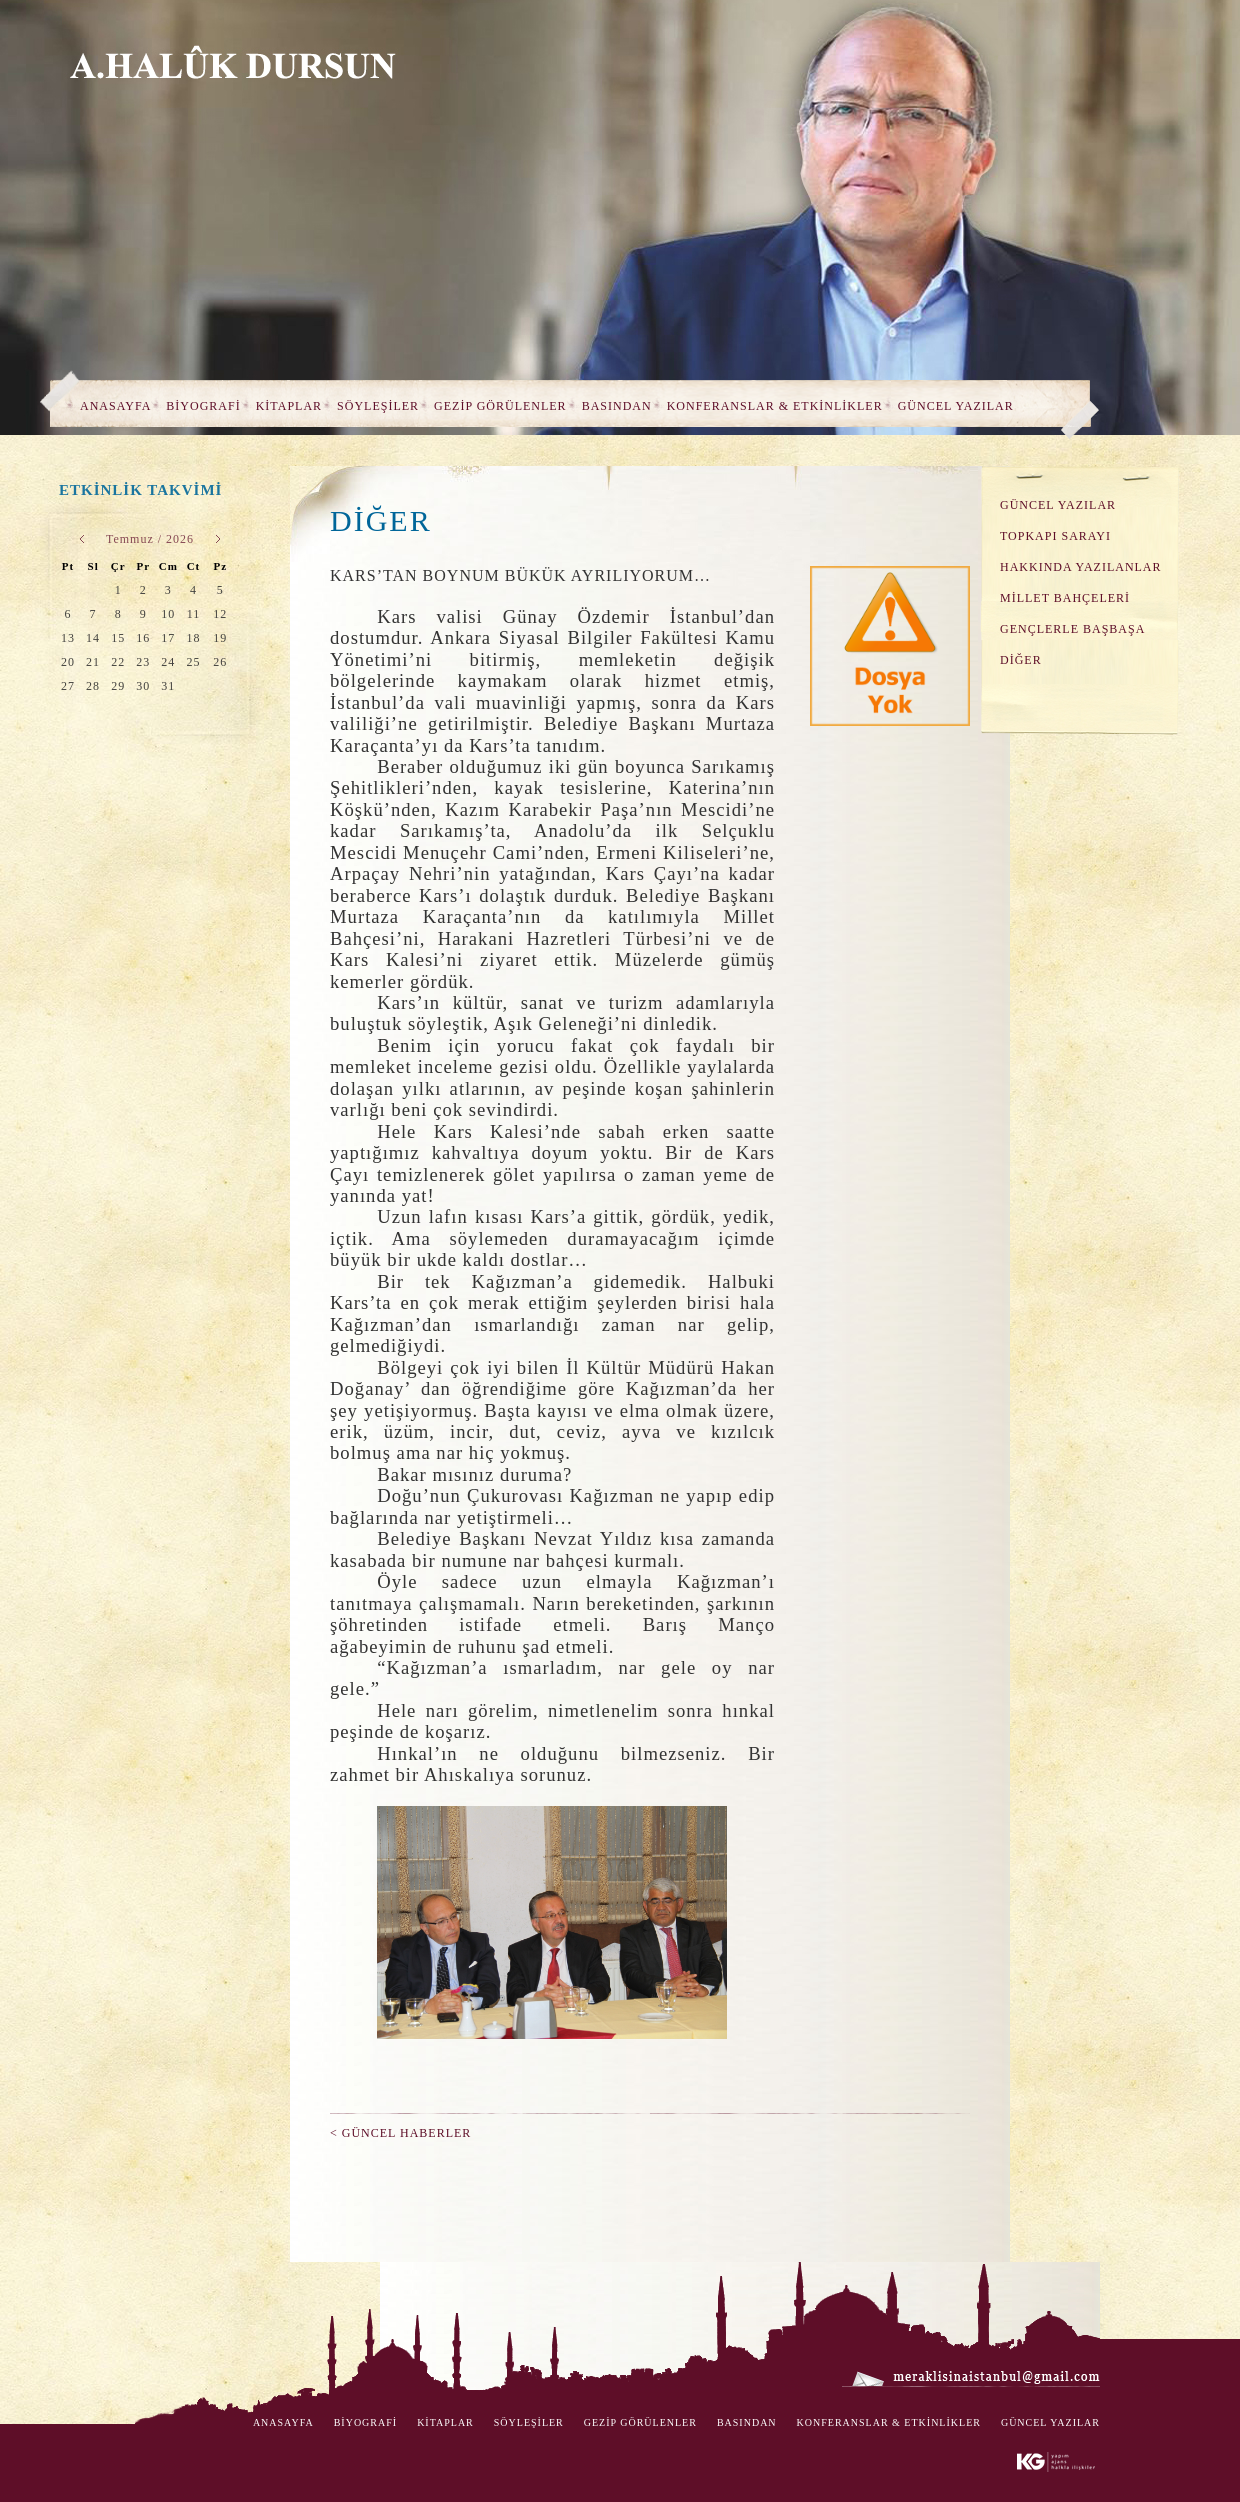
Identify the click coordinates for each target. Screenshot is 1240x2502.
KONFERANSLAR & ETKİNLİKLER (775, 406)
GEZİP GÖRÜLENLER (500, 406)
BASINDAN (617, 406)
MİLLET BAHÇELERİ (1065, 598)
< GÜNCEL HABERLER (400, 2133)
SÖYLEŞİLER (378, 406)
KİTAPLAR (289, 406)
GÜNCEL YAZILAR (956, 406)
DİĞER (1021, 660)
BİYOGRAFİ (203, 406)
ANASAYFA (115, 406)
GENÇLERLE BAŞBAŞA (1072, 629)
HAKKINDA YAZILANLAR (1081, 567)
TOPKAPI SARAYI (1055, 536)
